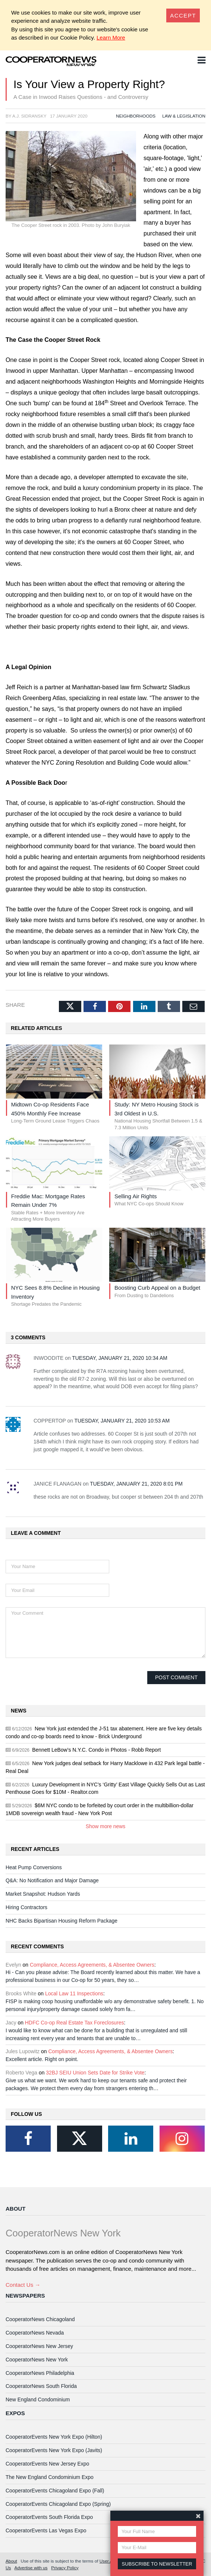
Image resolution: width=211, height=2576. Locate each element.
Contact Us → (23, 2285)
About (15, 2208)
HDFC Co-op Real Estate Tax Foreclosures (74, 2023)
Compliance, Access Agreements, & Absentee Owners (92, 1965)
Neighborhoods (135, 115)
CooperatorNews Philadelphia (40, 2373)
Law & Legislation (183, 115)
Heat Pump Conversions (34, 1867)
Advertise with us (31, 2567)
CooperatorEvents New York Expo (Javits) (54, 2450)
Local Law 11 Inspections (74, 1993)
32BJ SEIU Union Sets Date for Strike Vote (95, 2073)
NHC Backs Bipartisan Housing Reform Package (61, 1921)
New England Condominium (38, 2399)
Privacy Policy (64, 2567)
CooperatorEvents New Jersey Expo (47, 2464)
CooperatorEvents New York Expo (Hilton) (54, 2437)
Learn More (111, 37)
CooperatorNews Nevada (35, 2333)
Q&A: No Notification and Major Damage (52, 1880)
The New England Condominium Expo (50, 2477)
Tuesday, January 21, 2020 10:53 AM (122, 1421)
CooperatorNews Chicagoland (40, 2319)
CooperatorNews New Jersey (39, 2346)
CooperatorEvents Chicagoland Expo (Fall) (55, 2491)
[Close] (183, 15)
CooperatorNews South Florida (41, 2386)
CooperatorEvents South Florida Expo (49, 2517)
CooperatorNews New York (37, 2360)
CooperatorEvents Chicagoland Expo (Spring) (58, 2504)
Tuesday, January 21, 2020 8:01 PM (136, 1484)
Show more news (106, 1826)
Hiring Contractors (26, 1907)
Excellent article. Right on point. (42, 2059)
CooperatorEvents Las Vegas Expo (46, 2530)
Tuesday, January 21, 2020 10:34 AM (119, 1358)
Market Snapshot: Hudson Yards (43, 1894)
